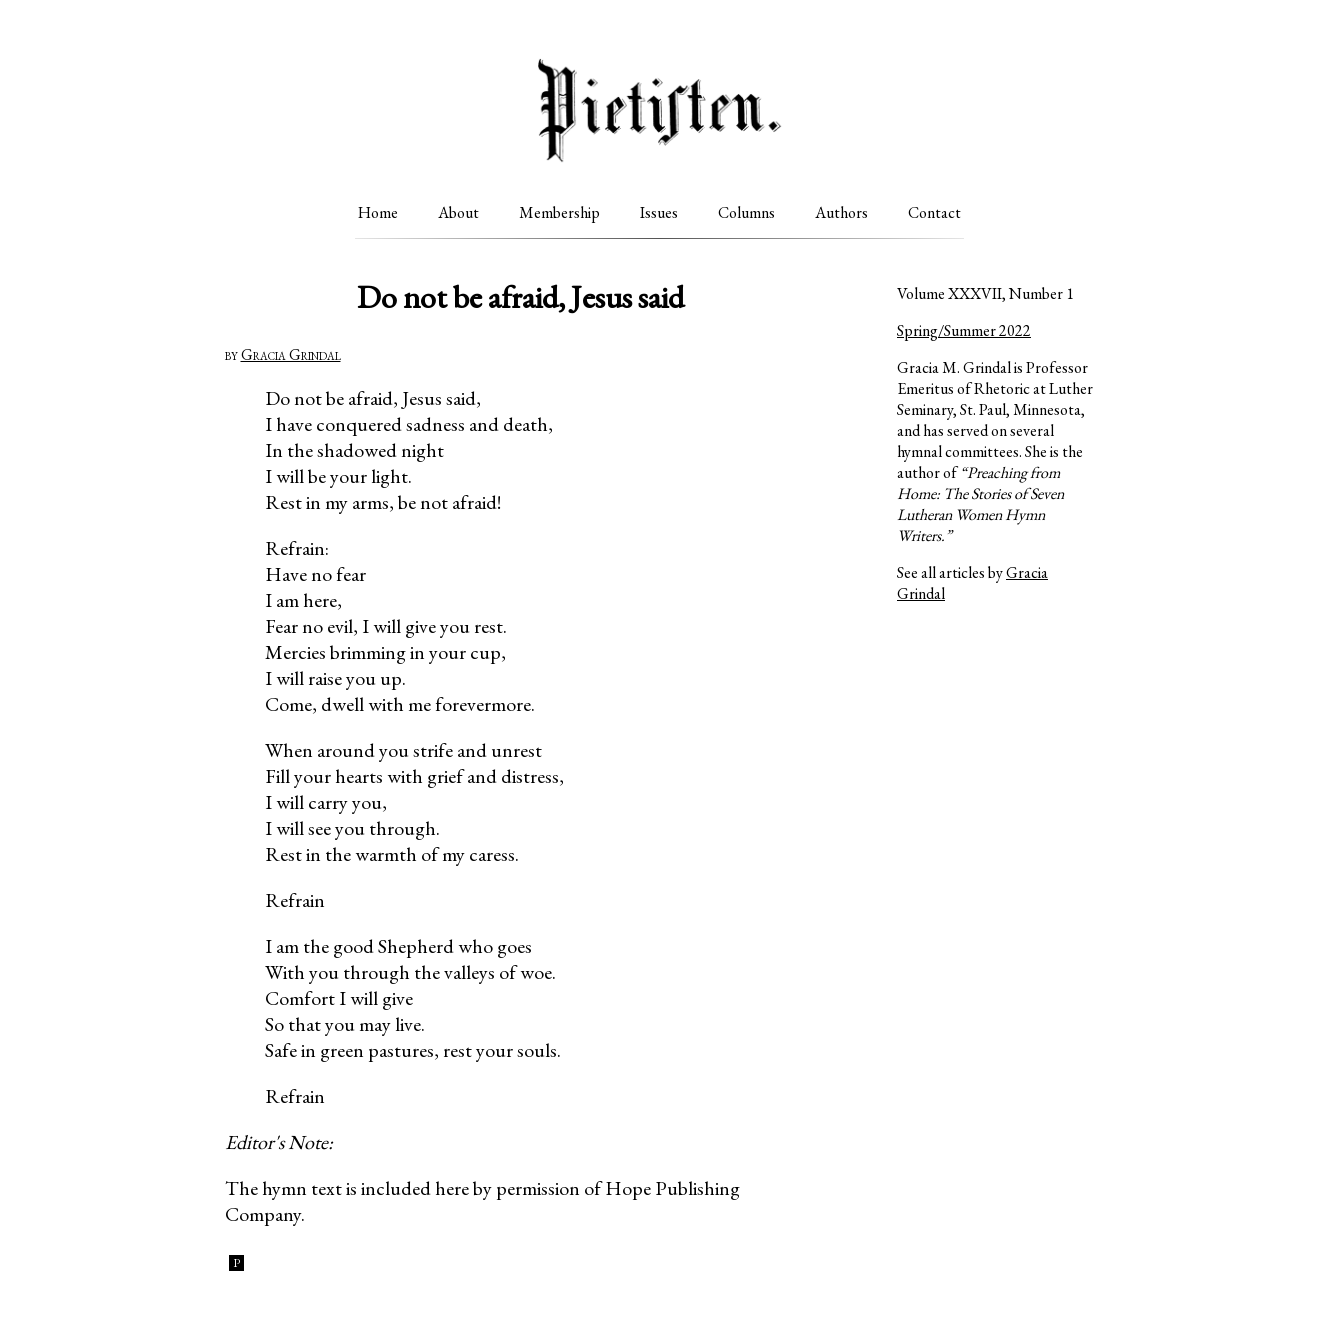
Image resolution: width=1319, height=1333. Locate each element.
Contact (934, 212)
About (458, 212)
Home (378, 212)
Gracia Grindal (291, 354)
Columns (746, 212)
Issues (659, 212)
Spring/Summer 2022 (964, 330)
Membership (559, 212)
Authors (841, 212)
